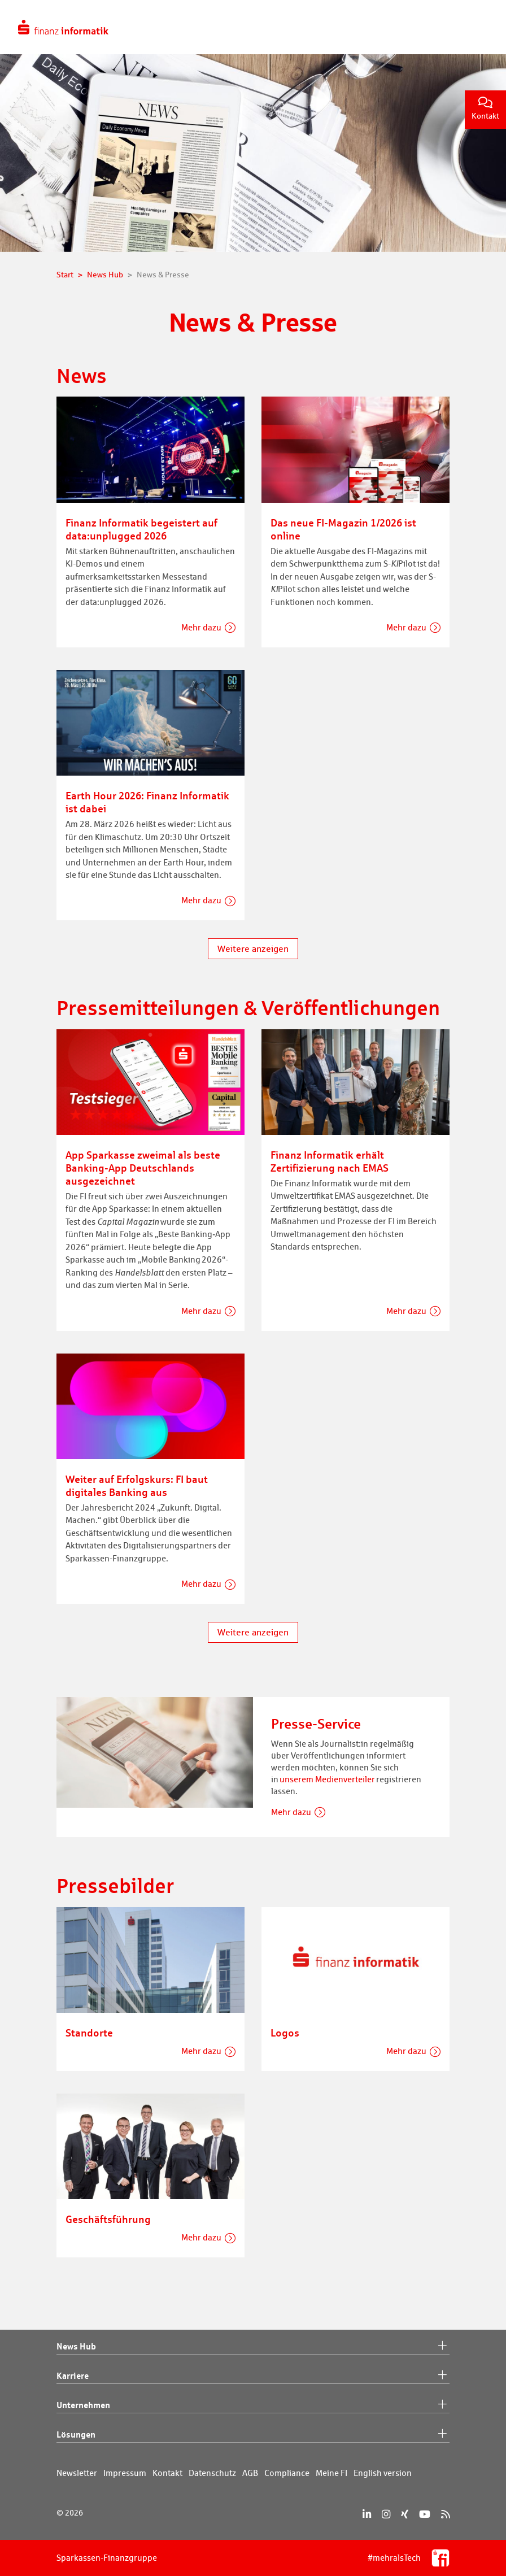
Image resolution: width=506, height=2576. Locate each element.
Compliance (286, 2473)
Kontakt (485, 108)
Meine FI (331, 2473)
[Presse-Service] (154, 1751)
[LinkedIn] (367, 2514)
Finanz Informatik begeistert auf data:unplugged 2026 (141, 529)
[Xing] (404, 2514)
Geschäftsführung (108, 2219)
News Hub (253, 2347)
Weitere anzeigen (253, 948)
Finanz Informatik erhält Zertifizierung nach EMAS (330, 1161)
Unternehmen (253, 2405)
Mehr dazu (201, 627)
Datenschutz (212, 2473)
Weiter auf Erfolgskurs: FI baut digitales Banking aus (137, 1485)
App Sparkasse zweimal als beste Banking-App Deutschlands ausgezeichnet (143, 1167)
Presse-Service (316, 1724)
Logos (285, 2032)
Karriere (253, 2376)
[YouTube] (424, 2514)
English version (383, 2473)
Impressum (124, 2473)
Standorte (89, 2032)
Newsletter (76, 2473)
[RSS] (445, 2514)
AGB (250, 2473)
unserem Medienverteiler (327, 1779)
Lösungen (253, 2435)
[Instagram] (386, 2514)
